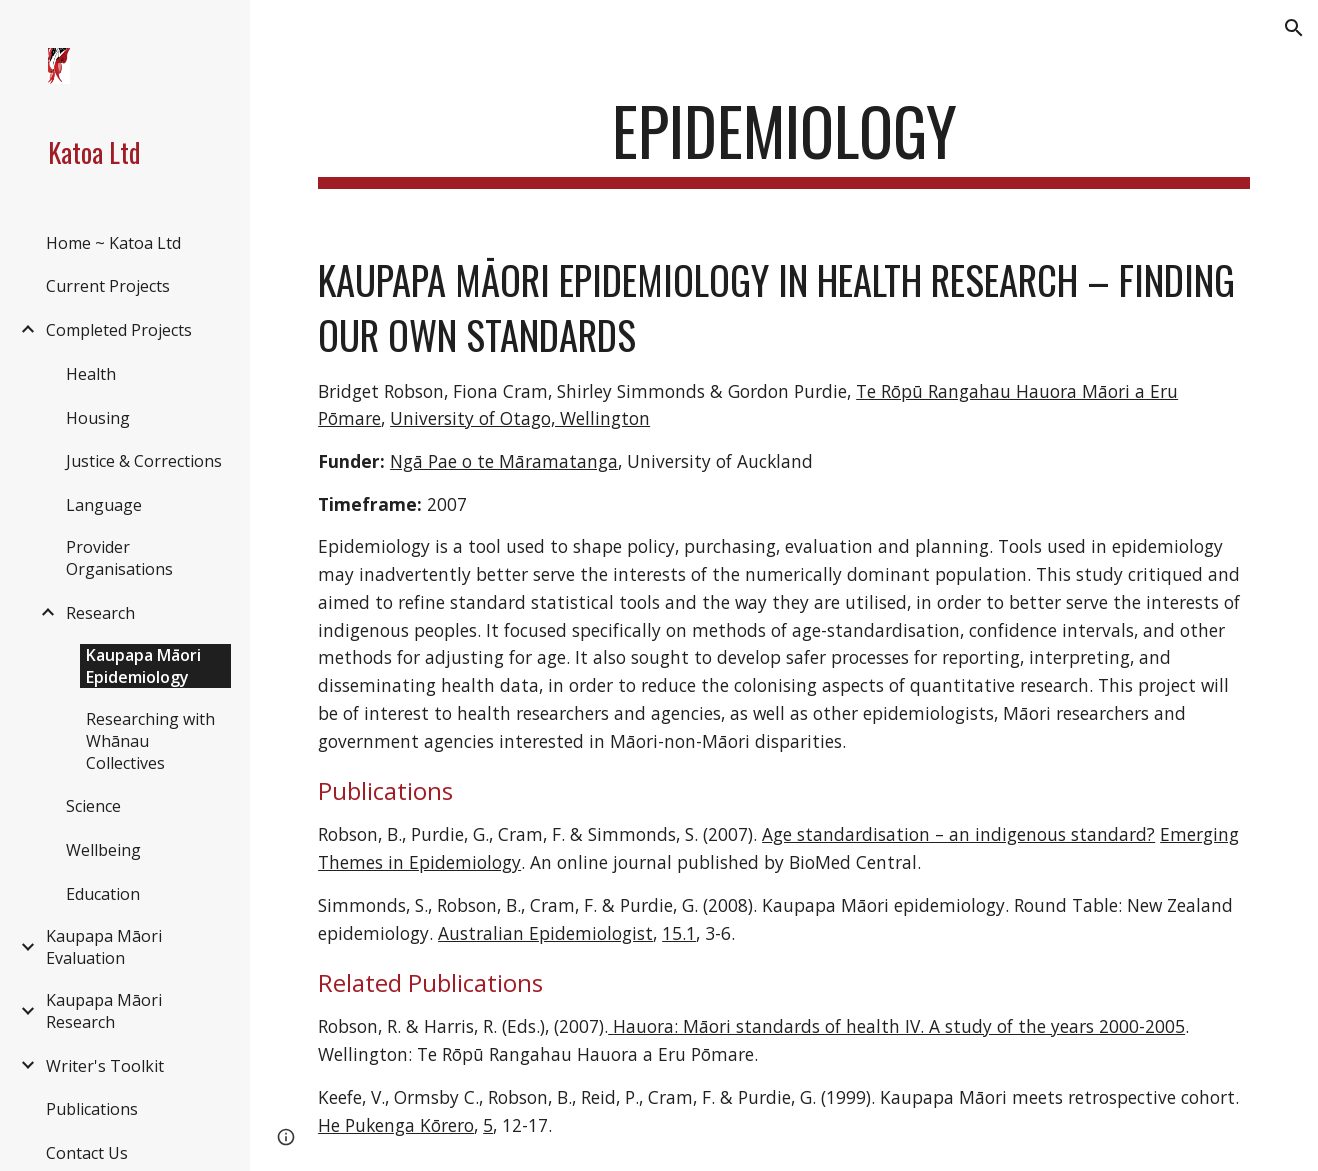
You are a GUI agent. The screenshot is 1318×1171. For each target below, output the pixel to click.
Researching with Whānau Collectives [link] (150, 741)
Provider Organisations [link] (119, 558)
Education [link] (103, 894)
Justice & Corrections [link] (144, 461)
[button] (1294, 28)
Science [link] (93, 806)
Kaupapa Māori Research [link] (104, 1011)
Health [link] (91, 374)
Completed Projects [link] (119, 330)
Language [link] (104, 505)
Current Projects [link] (108, 286)
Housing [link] (98, 418)
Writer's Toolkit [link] (105, 1066)
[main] (784, 140)
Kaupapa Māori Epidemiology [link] (143, 666)
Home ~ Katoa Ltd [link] (113, 243)
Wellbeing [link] (103, 850)
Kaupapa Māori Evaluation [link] (104, 947)
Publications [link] (92, 1109)
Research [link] (100, 613)
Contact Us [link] (87, 1153)
